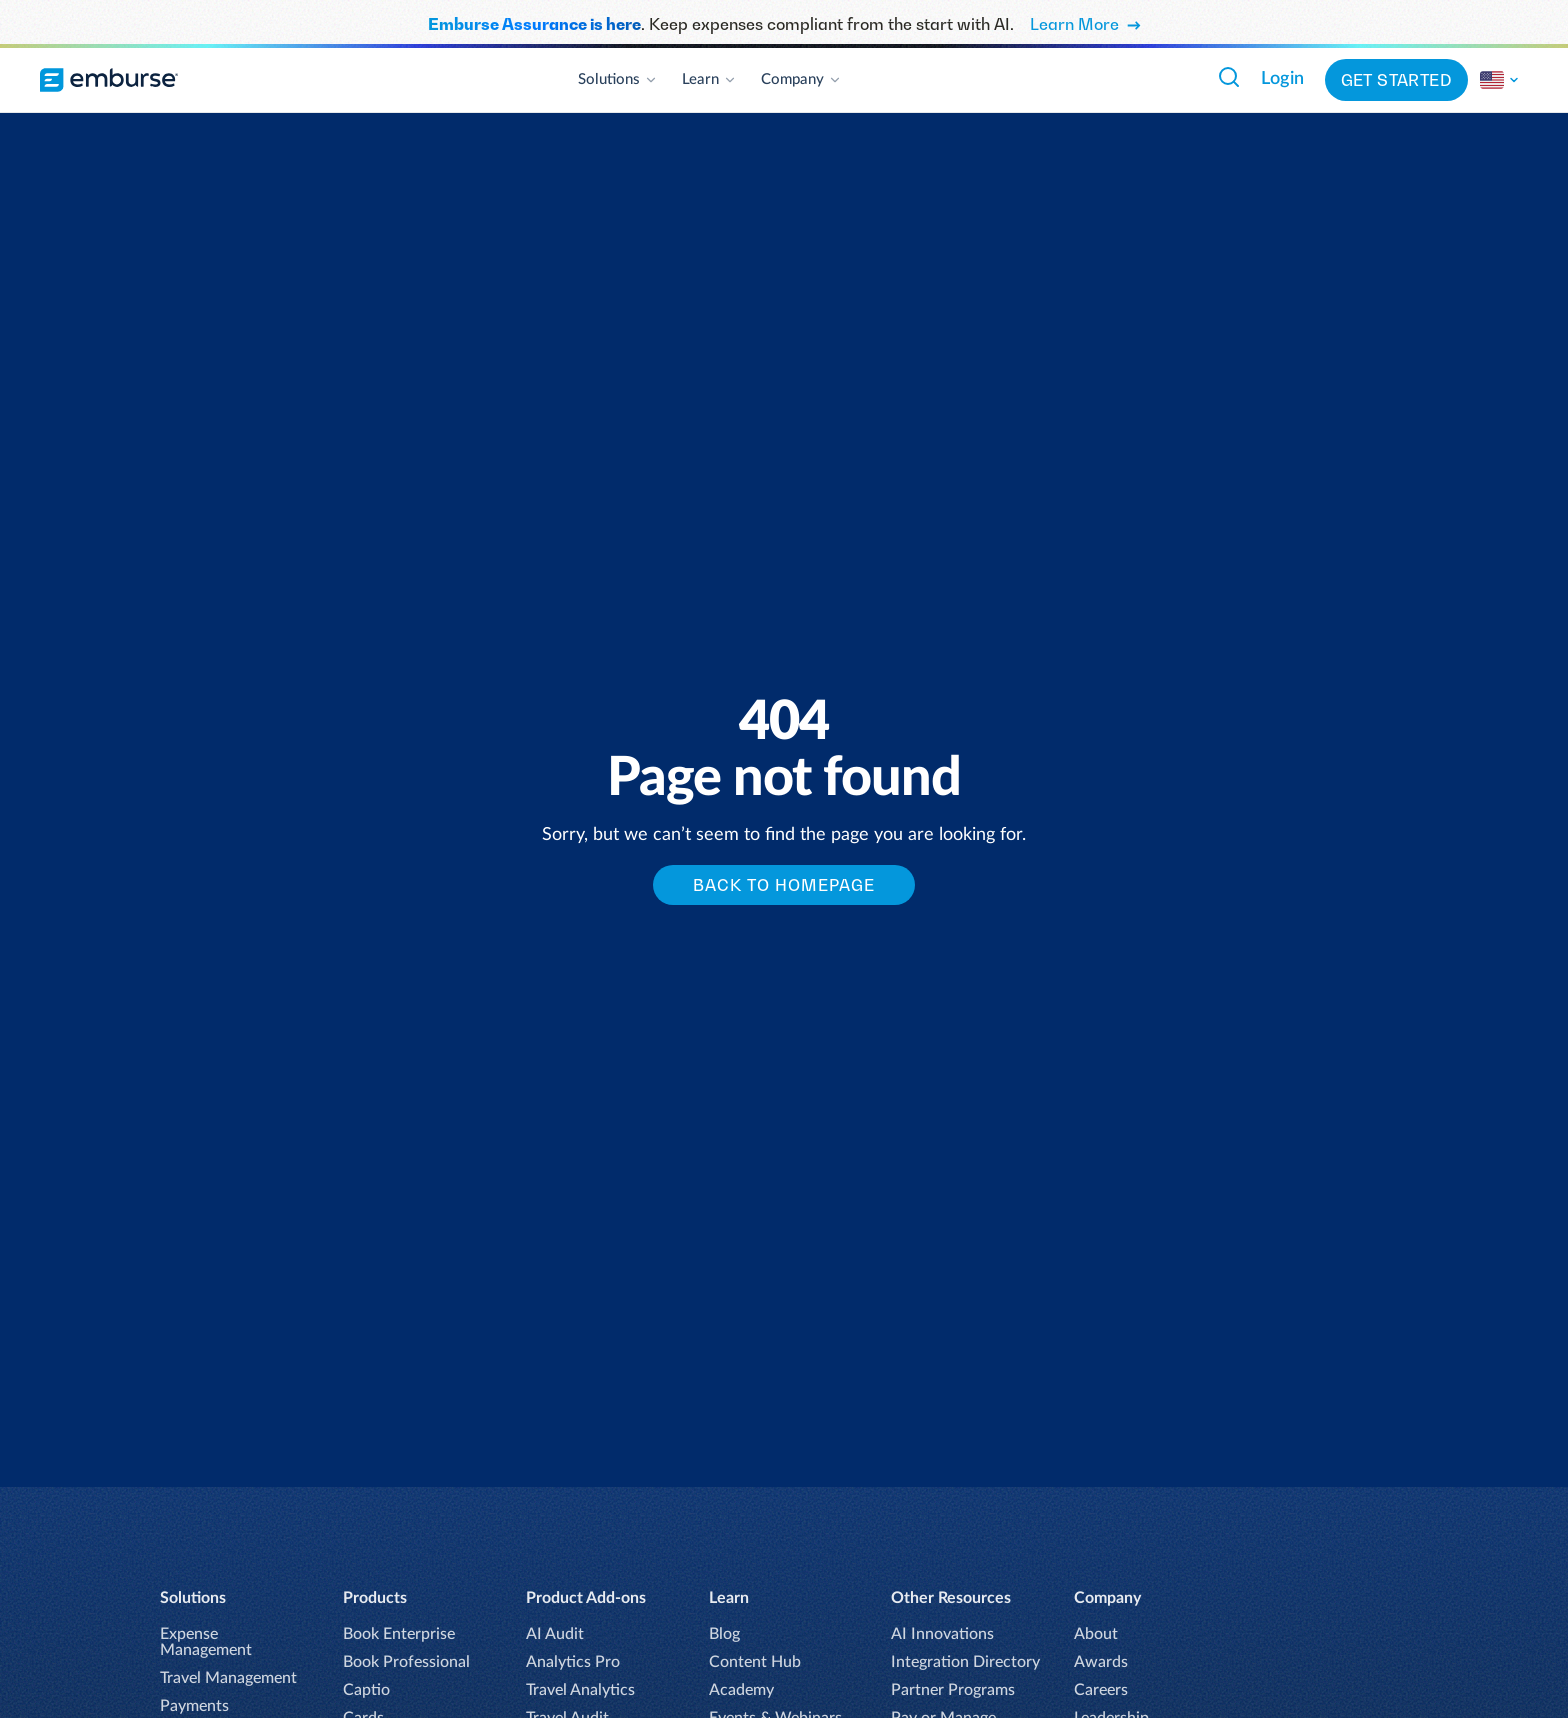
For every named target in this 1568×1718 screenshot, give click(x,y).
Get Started (1396, 80)
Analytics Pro (573, 1662)
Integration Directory (965, 1662)
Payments (194, 1706)
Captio (366, 1690)
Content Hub (755, 1662)
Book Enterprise (399, 1634)
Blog (724, 1634)
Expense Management (206, 1642)
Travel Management (228, 1678)
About (1096, 1634)
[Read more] (1500, 80)
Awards (1101, 1662)
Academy (741, 1690)
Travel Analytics (580, 1690)
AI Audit (555, 1634)
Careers (1101, 1690)
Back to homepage (784, 885)
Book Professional (406, 1662)
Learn (709, 79)
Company (801, 79)
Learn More (1085, 24)
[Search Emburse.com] (1229, 77)
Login (1282, 79)
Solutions (618, 79)
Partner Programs (953, 1690)
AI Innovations (942, 1634)
